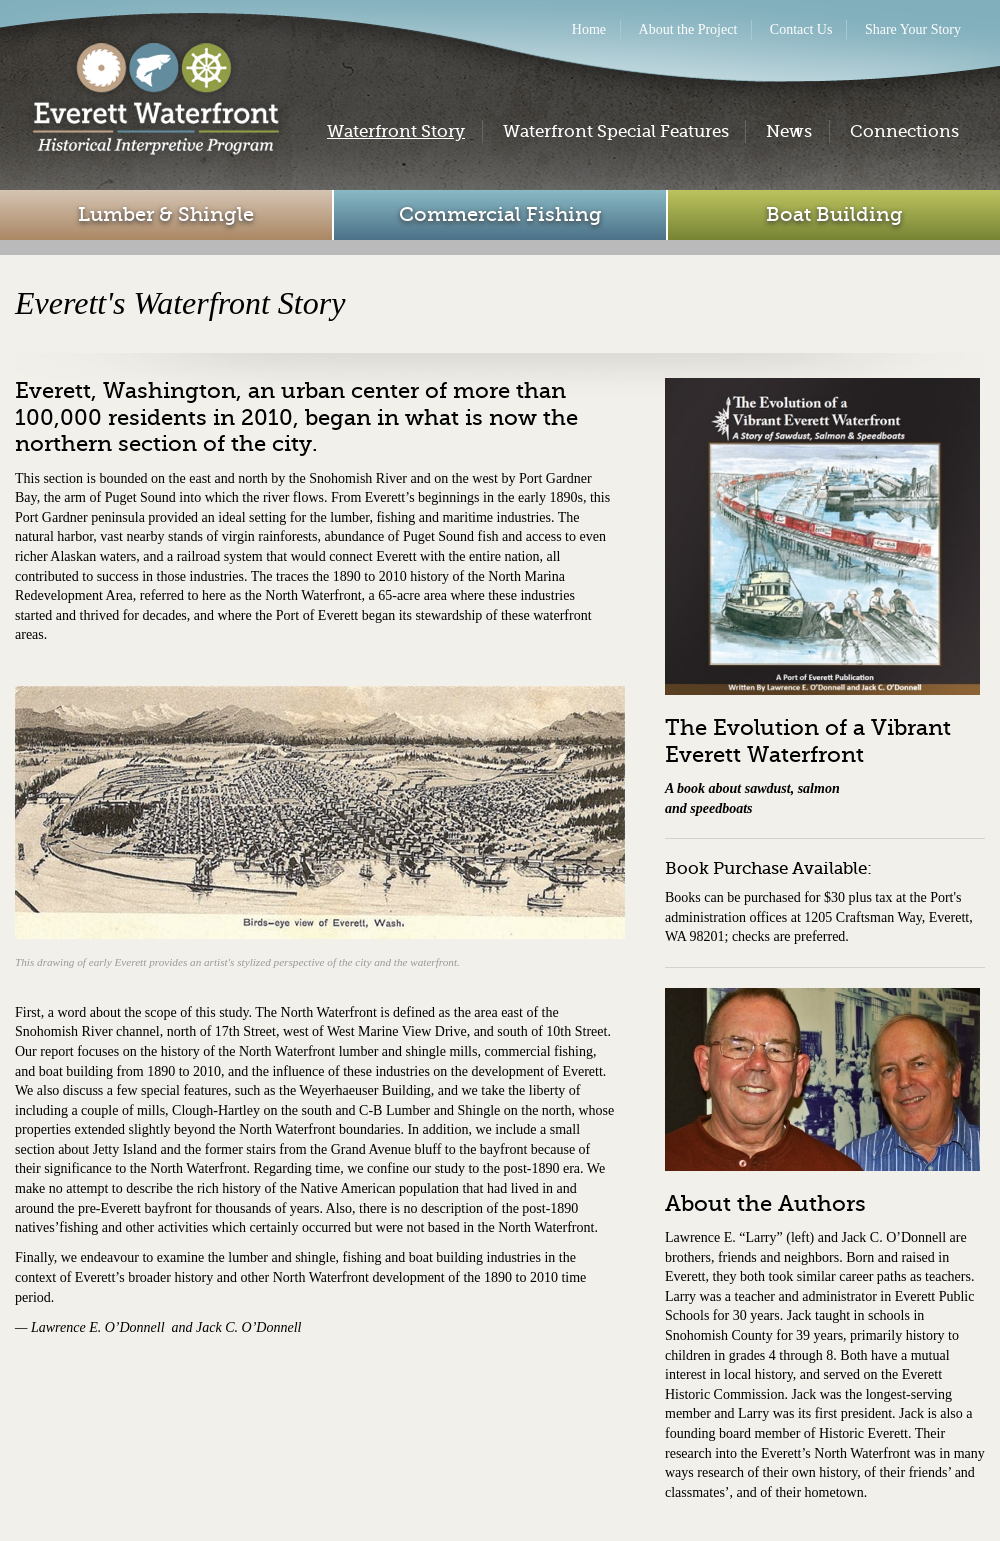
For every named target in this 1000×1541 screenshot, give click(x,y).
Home (589, 29)
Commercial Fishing (500, 214)
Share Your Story (913, 29)
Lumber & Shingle (166, 214)
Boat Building (834, 214)
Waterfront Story (396, 131)
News (789, 131)
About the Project (688, 29)
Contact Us (801, 29)
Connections (904, 131)
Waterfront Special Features (616, 131)
